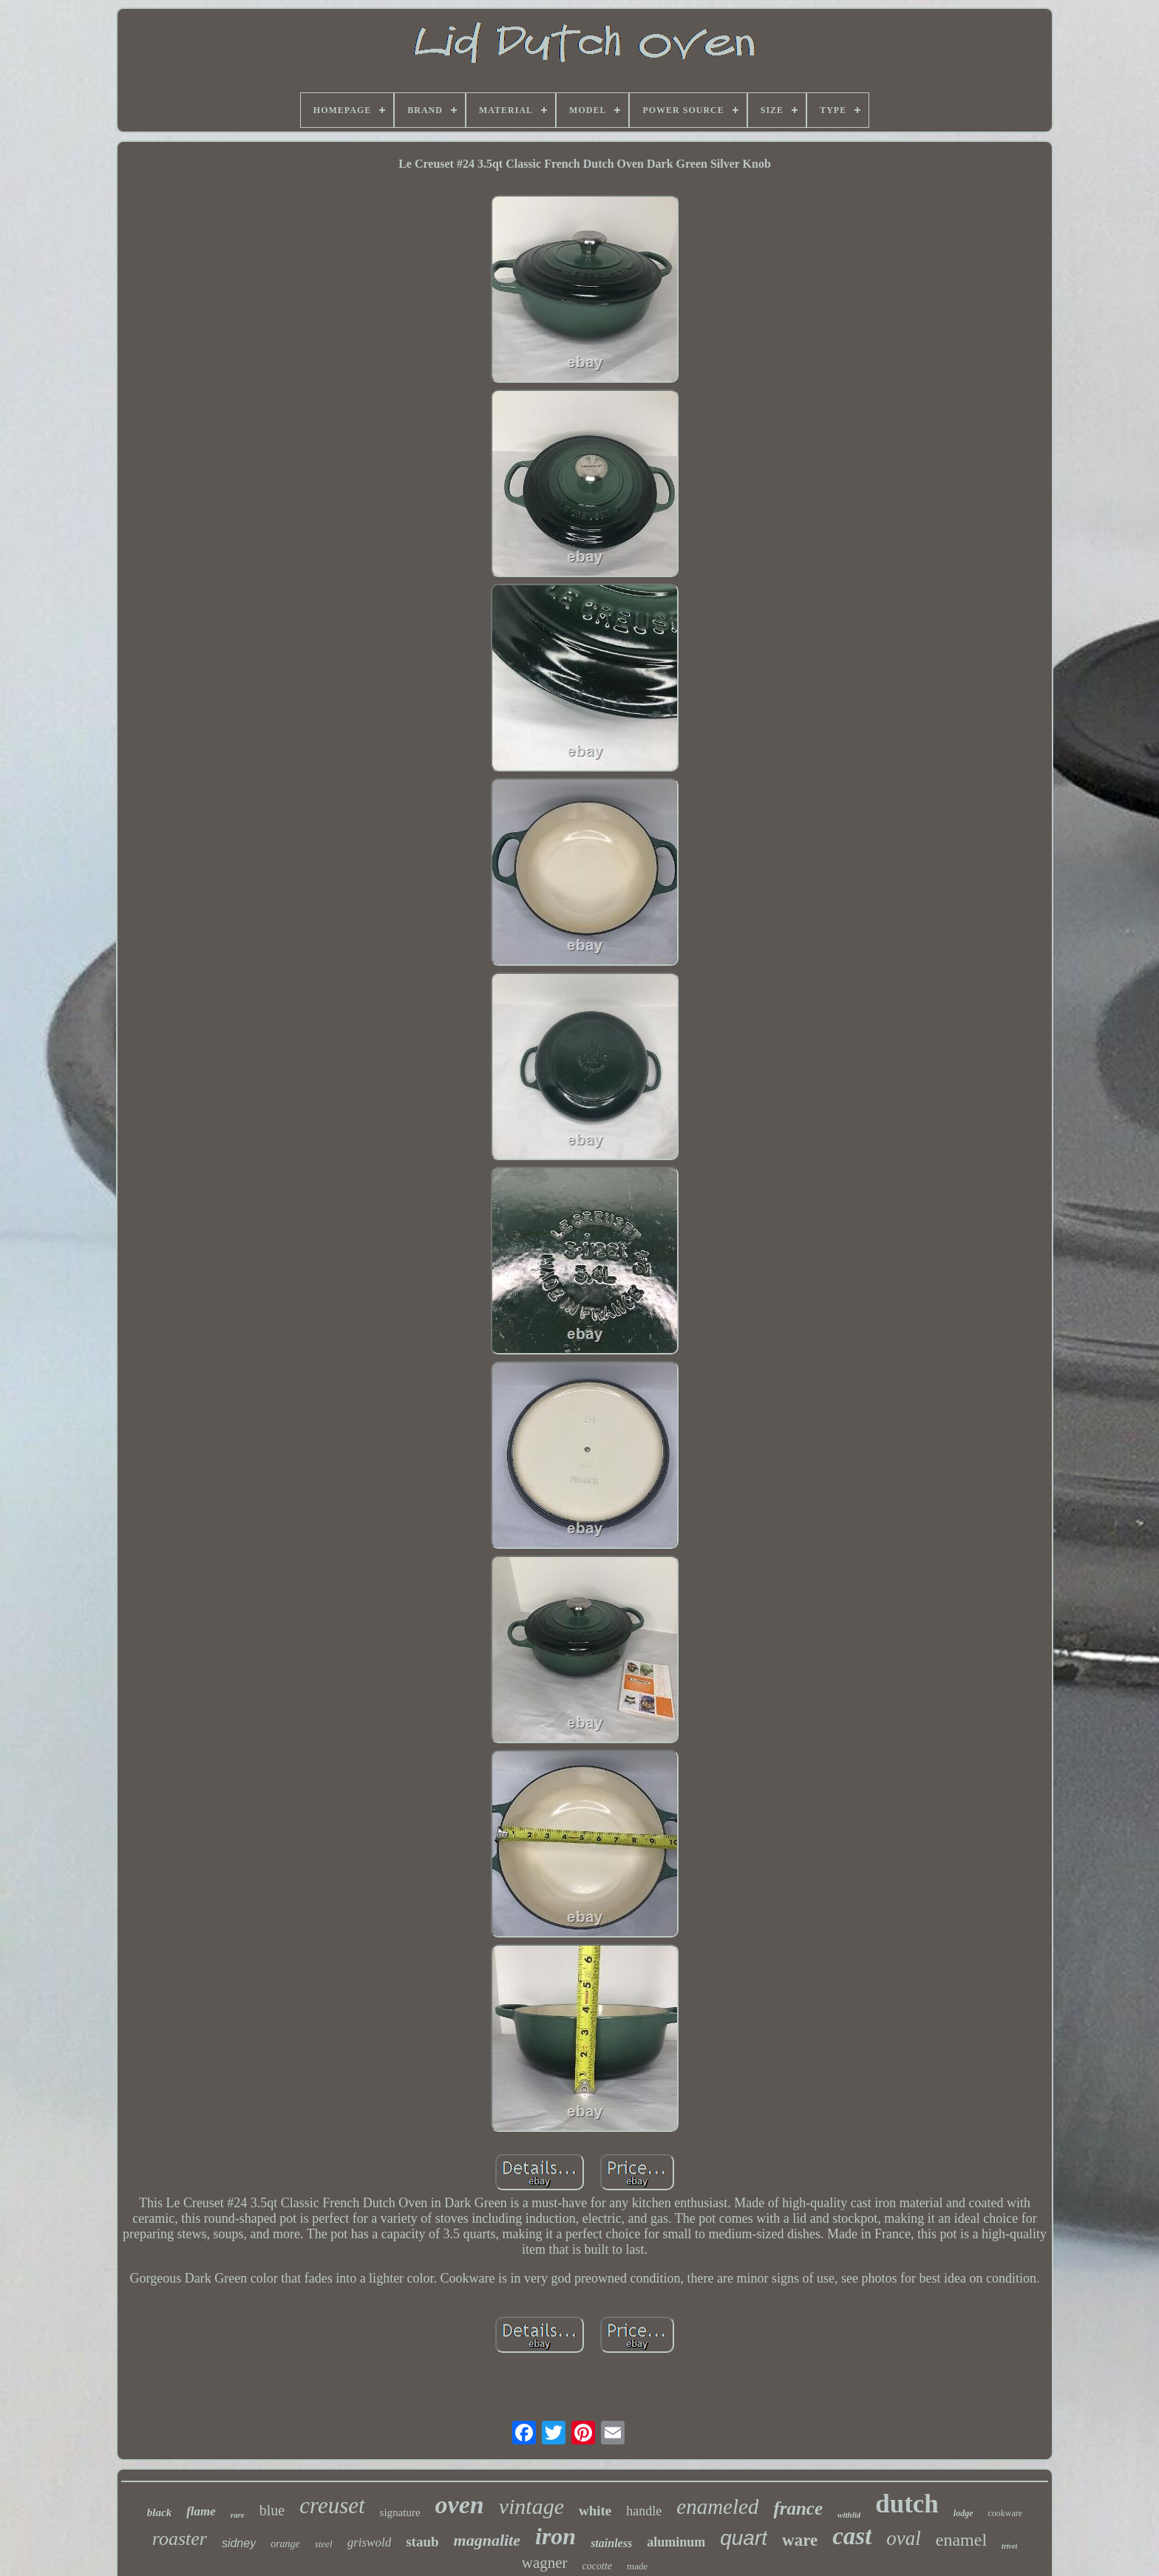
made (637, 2566)
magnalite (487, 2540)
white (595, 2510)
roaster (179, 2538)
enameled (717, 2506)
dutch (907, 2504)
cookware (1005, 2513)
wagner (545, 2563)
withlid (848, 2514)
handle (644, 2511)
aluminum (676, 2542)
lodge (963, 2513)
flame (201, 2511)
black (159, 2512)
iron (555, 2536)
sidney (239, 2543)
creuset (331, 2505)
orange (285, 2543)
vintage (531, 2506)
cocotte (597, 2566)
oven (459, 2504)
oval (903, 2538)
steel (324, 2543)
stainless (611, 2543)
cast (851, 2536)
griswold (369, 2542)
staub (422, 2541)
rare (238, 2514)
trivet (1009, 2546)
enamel (961, 2539)
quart (743, 2537)
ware (800, 2540)
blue (272, 2510)
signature (400, 2512)
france (798, 2508)
